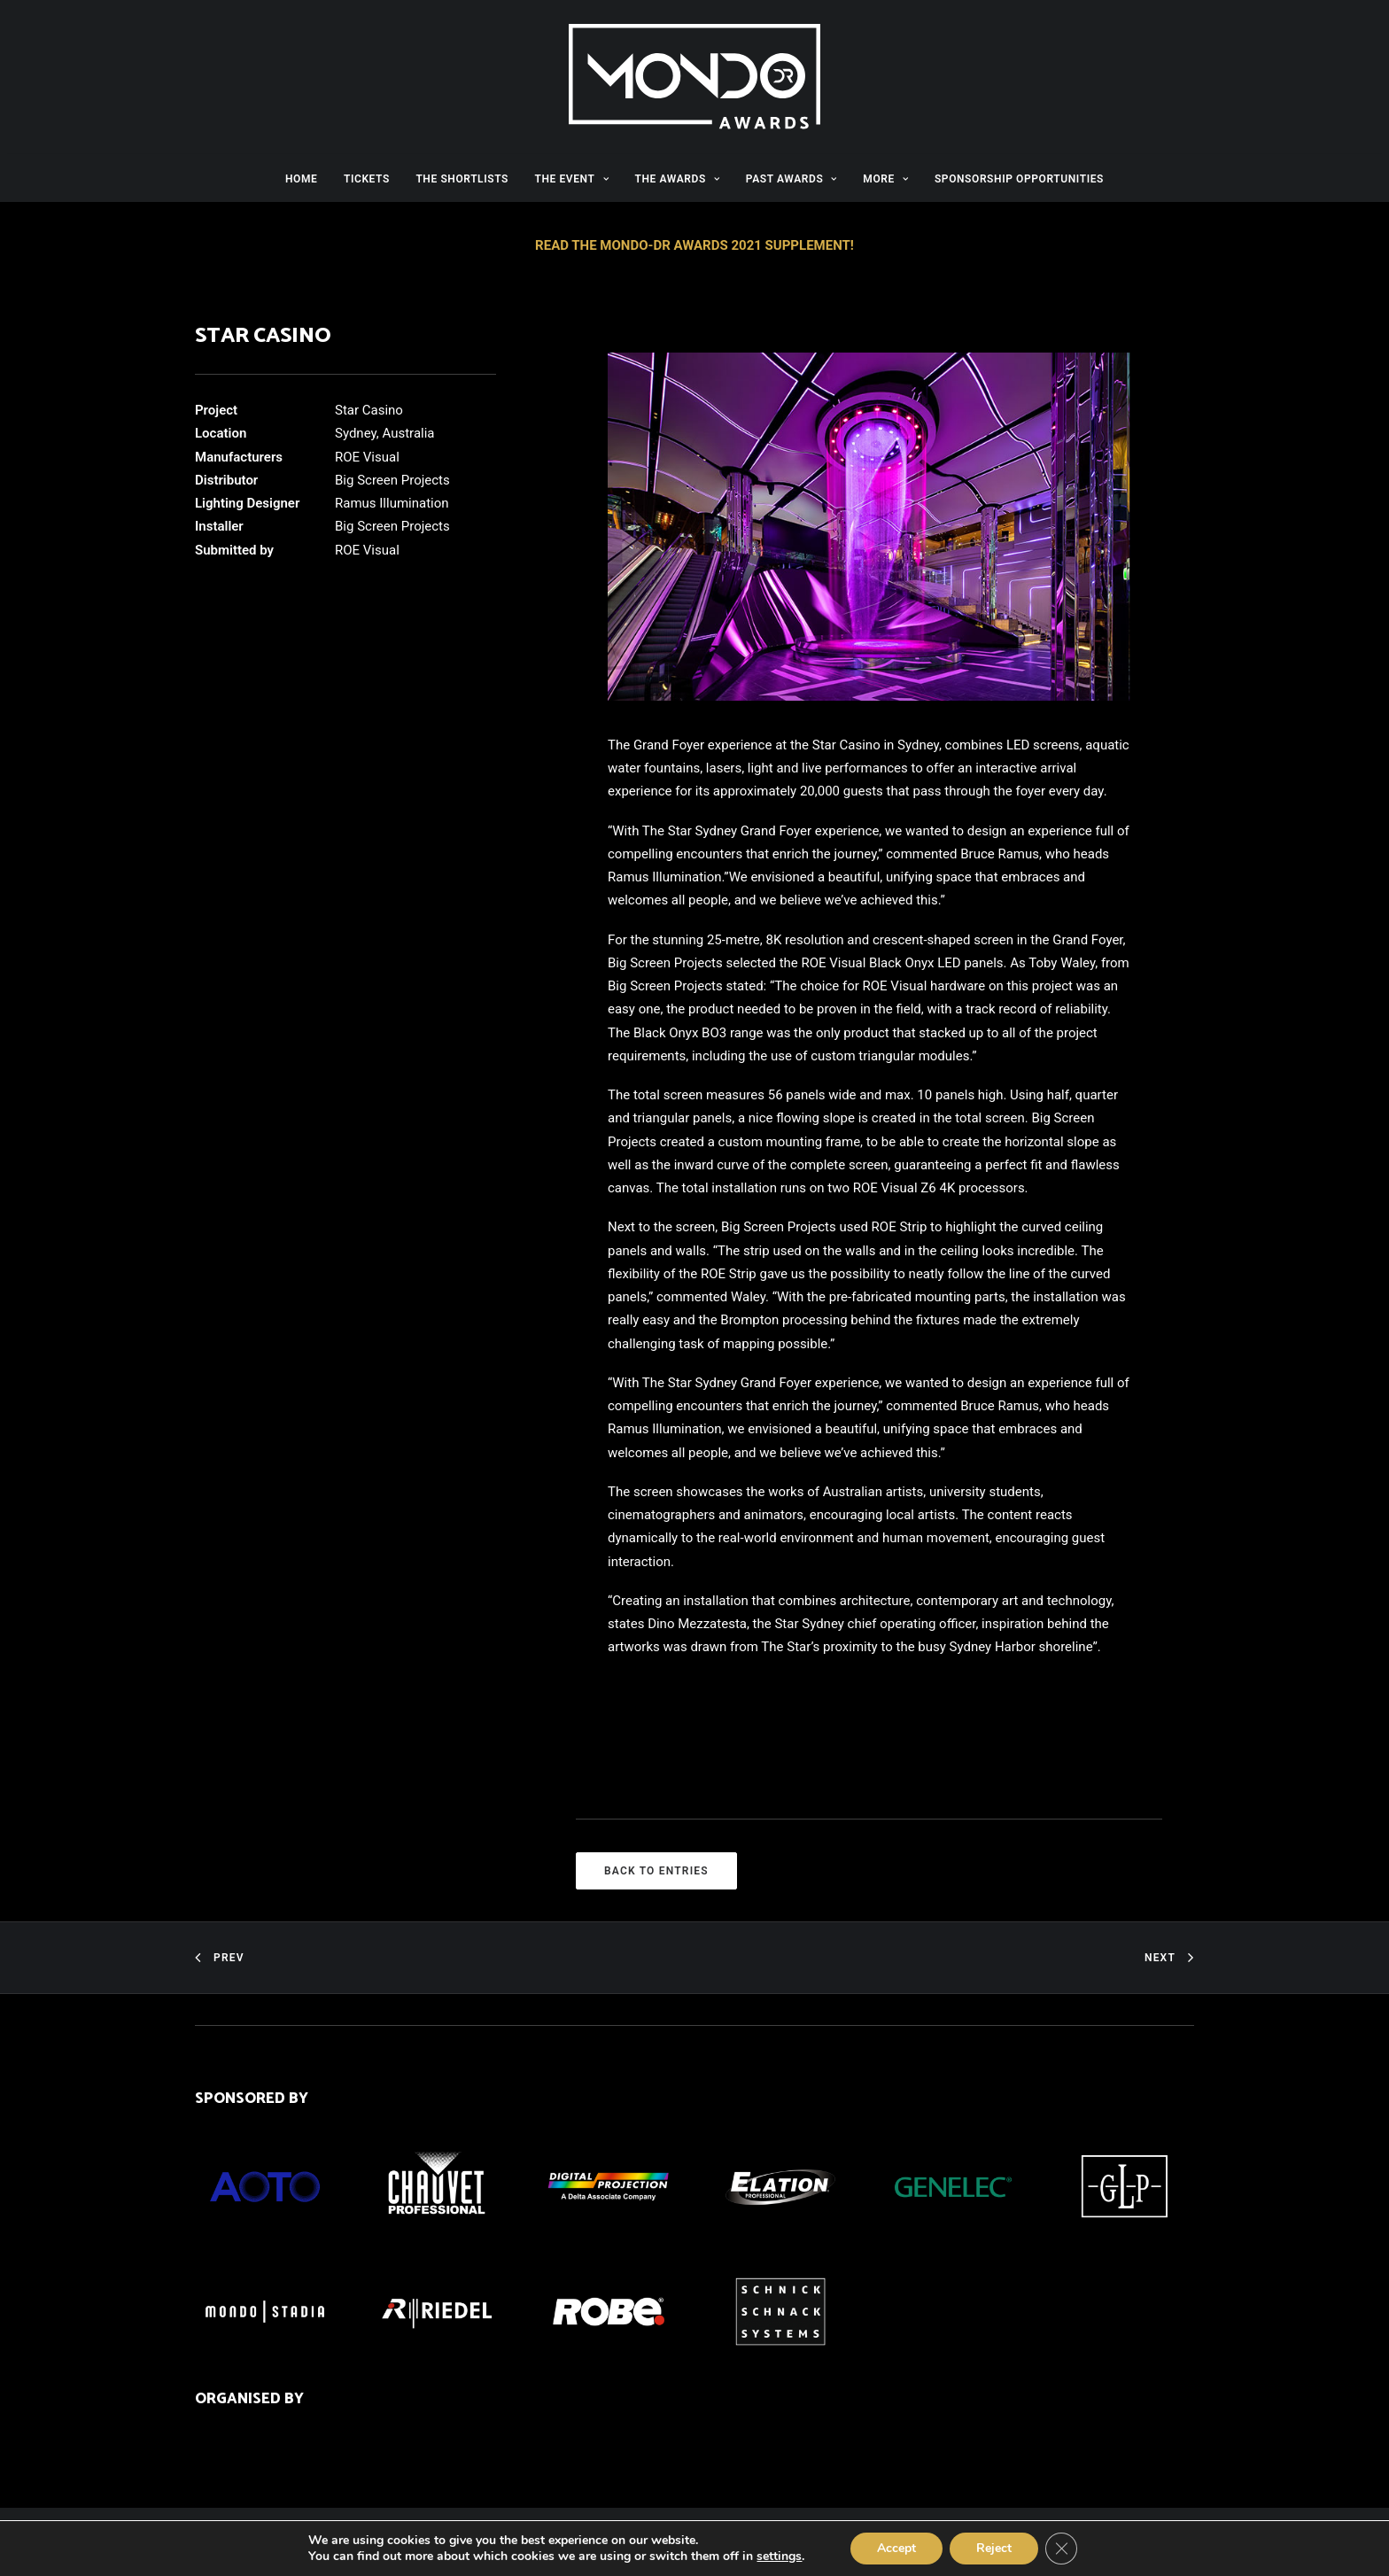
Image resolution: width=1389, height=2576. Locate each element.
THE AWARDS (677, 179)
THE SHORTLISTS (461, 179)
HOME (301, 179)
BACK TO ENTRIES (656, 1871)
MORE (885, 179)
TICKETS (367, 179)
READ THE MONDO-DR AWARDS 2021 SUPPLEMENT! (694, 245)
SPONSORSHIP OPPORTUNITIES (1019, 179)
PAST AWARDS (791, 179)
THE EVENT (571, 179)
